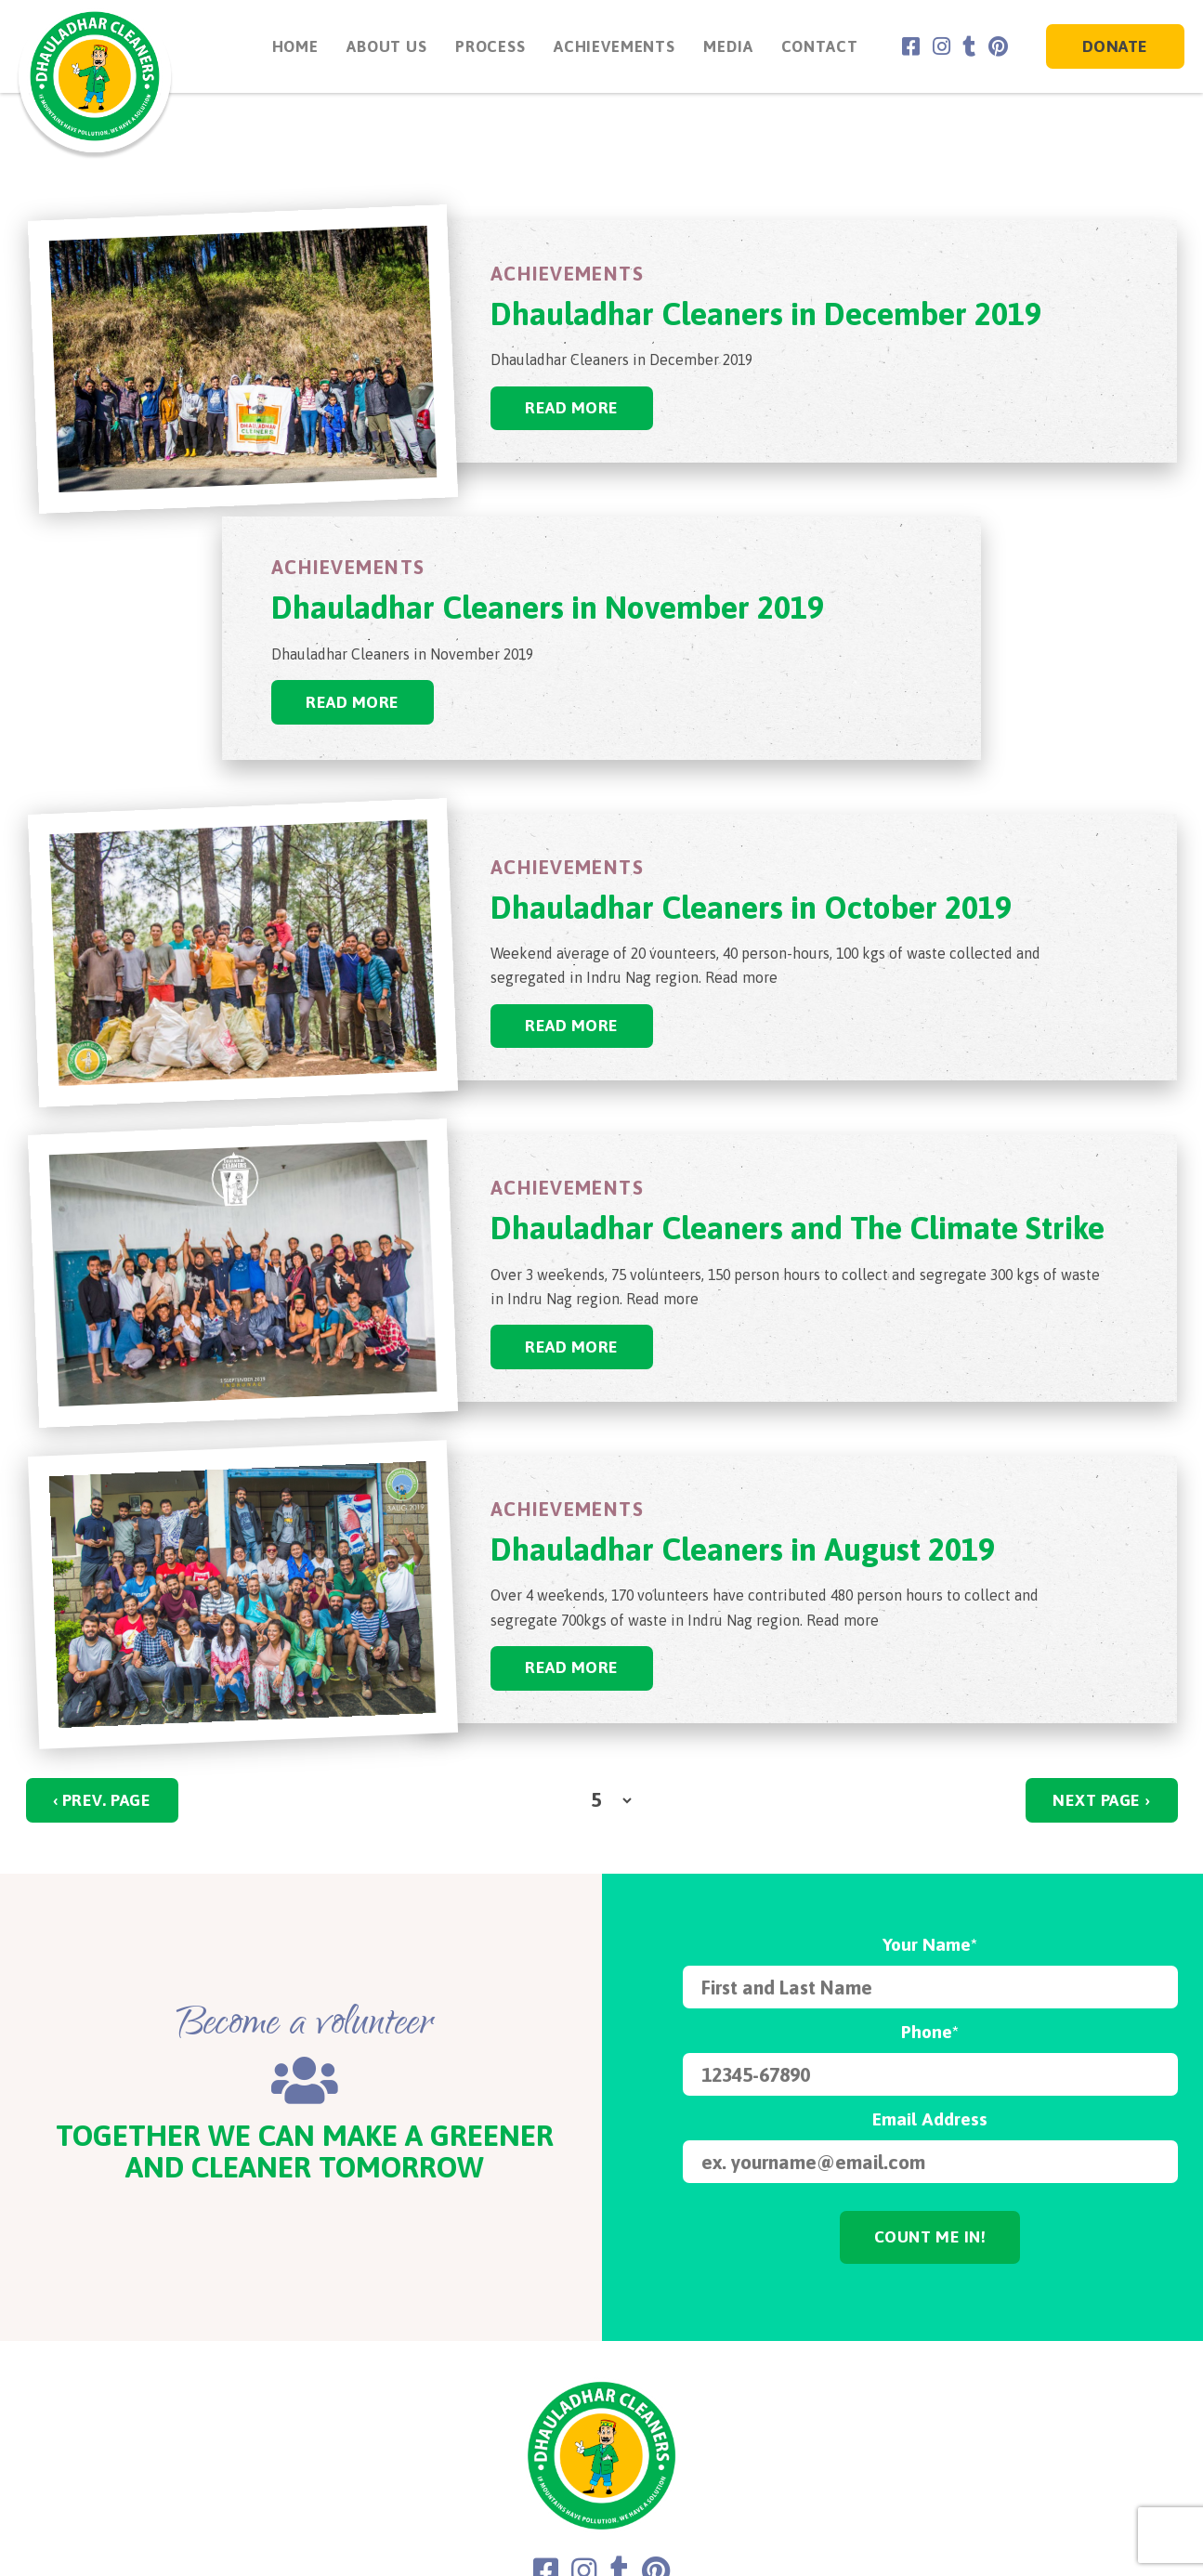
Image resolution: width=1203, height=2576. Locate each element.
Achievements (611, 46)
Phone (930, 2033)
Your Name (930, 1946)
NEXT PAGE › (1101, 1801)
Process (486, 46)
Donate (1115, 46)
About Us (383, 46)
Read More (574, 408)
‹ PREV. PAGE (101, 1801)
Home (291, 46)
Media (725, 46)
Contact (816, 46)
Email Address (929, 2120)
